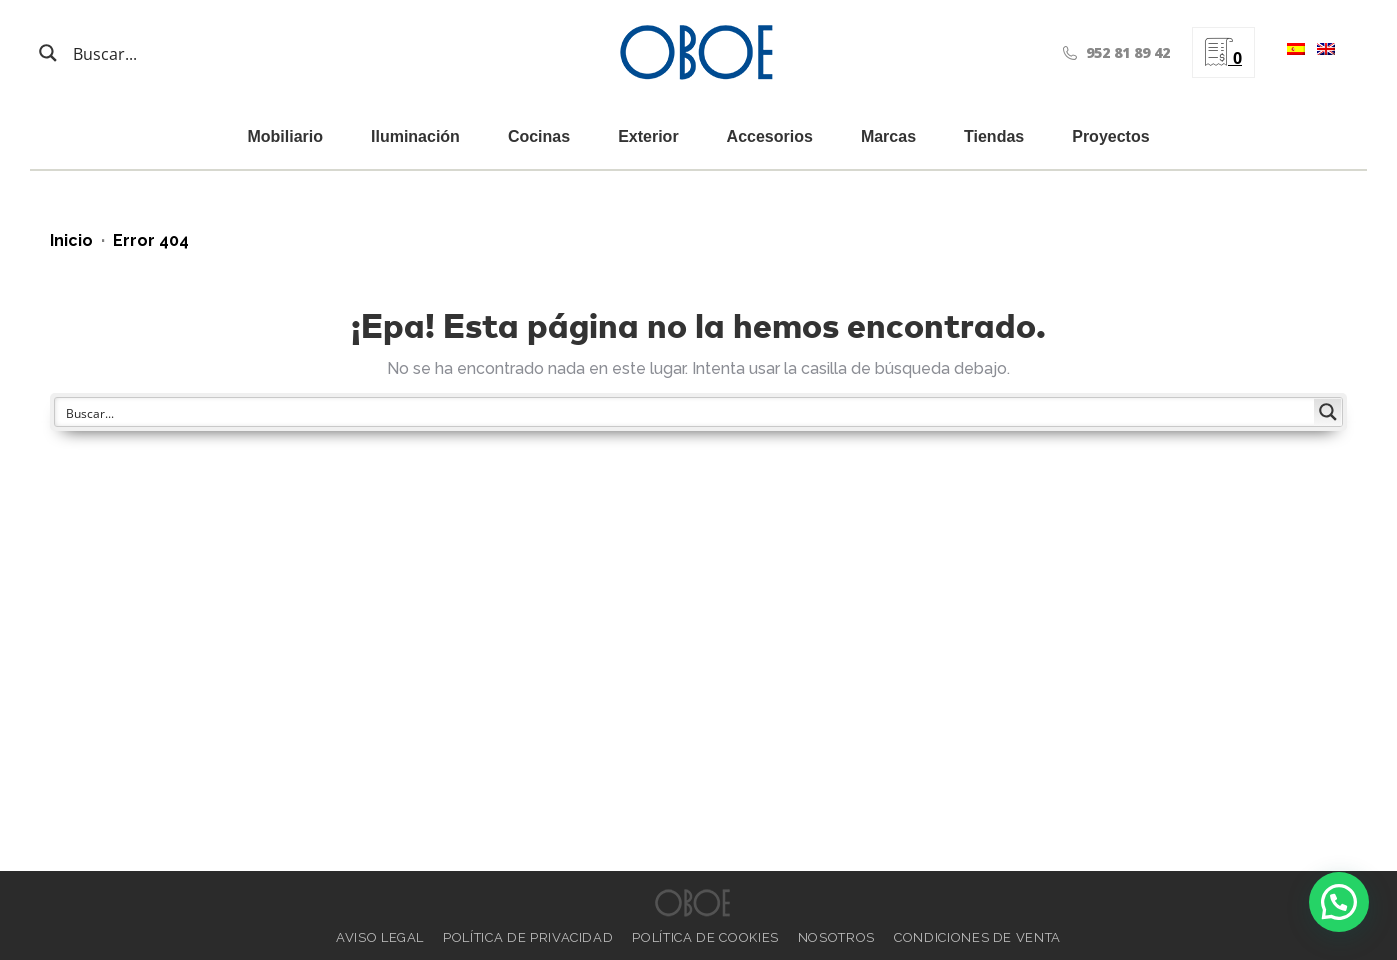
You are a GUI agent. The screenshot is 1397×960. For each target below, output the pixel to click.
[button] (1339, 902)
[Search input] (170, 53)
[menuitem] (1292, 52)
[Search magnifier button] (48, 53)
